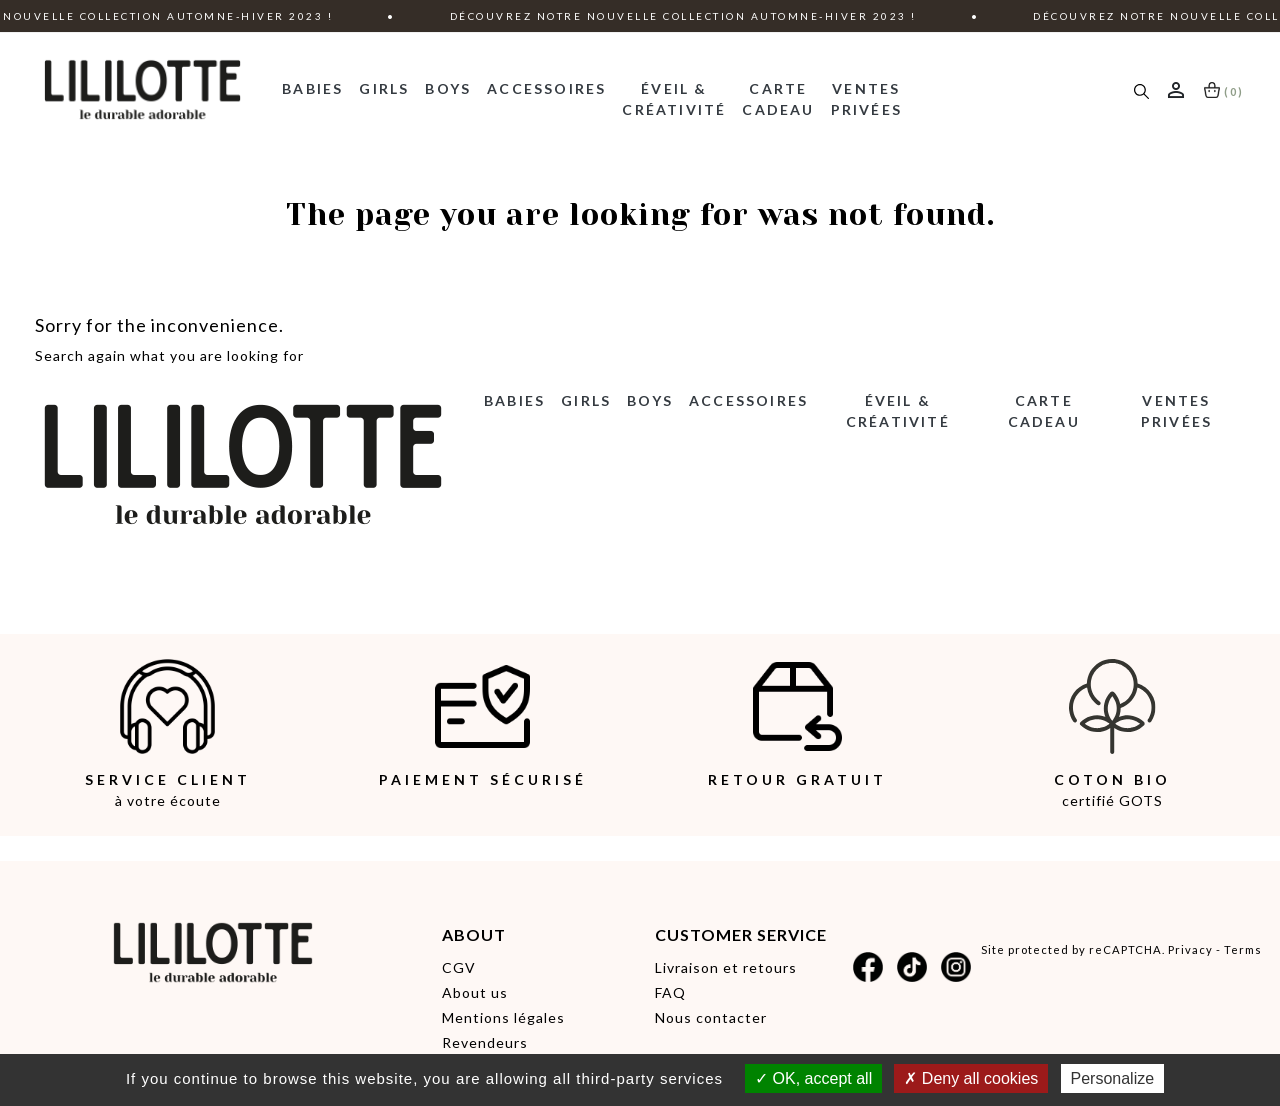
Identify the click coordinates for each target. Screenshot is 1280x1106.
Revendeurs (485, 1042)
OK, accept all (813, 1078)
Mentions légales (503, 1017)
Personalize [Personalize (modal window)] (1113, 1078)
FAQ (670, 992)
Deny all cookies (971, 1078)
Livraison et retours (726, 967)
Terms (1243, 949)
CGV (459, 967)
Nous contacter (711, 1017)
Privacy (1190, 949)
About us (475, 992)
